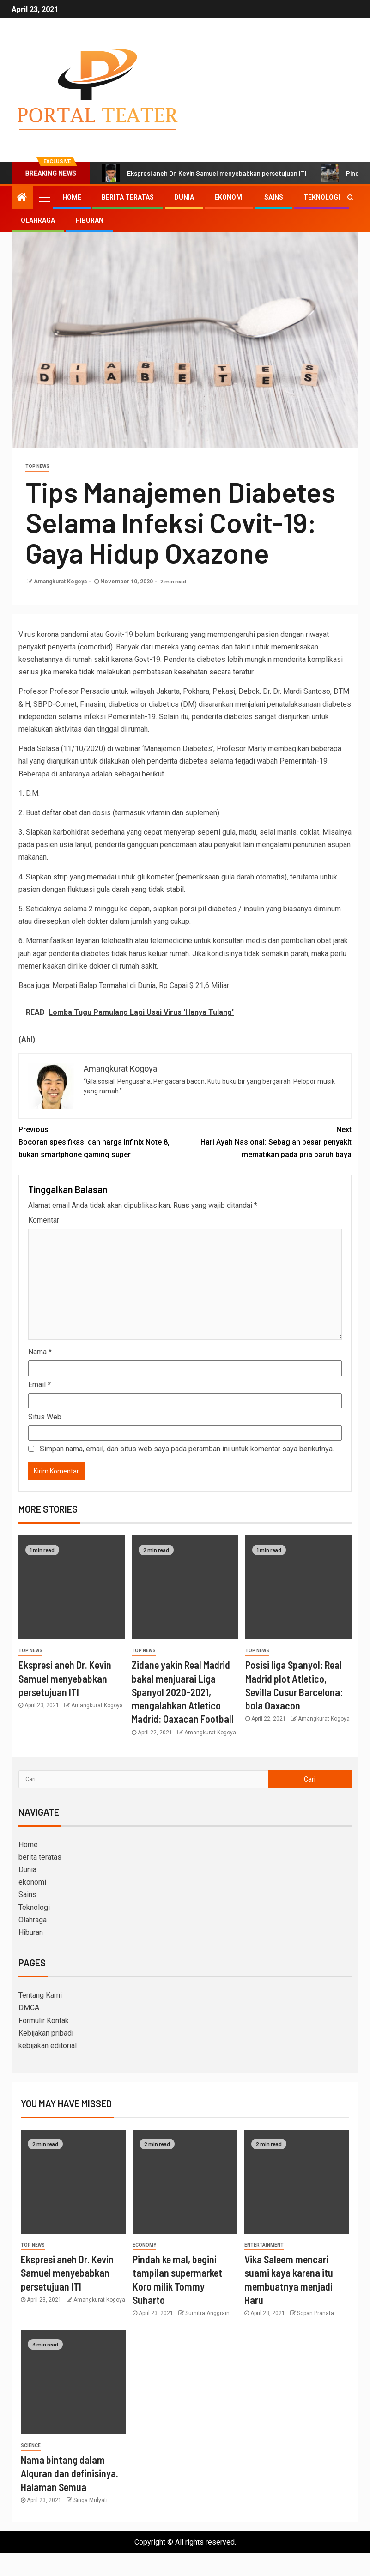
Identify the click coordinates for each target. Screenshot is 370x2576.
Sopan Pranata (315, 2313)
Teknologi (321, 197)
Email (39, 1384)
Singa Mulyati (90, 2500)
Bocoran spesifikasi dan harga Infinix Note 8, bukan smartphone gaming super (101, 1141)
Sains (273, 197)
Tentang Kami (40, 1995)
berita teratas (128, 197)
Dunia (184, 197)
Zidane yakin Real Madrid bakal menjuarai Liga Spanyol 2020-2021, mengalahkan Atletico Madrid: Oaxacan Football (183, 1692)
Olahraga (38, 220)
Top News (37, 466)
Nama (40, 1351)
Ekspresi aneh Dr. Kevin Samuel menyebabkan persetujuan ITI (204, 173)
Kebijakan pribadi (45, 2033)
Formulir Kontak (43, 2020)
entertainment (264, 2245)
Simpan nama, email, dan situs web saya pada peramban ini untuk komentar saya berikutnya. (187, 1448)
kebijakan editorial (47, 2045)
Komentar (43, 1220)
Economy (144, 2245)
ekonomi (229, 197)
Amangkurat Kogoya (60, 581)
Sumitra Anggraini (208, 2313)
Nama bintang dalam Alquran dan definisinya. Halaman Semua (69, 2473)
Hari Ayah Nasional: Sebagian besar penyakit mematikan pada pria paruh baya (268, 1141)
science (31, 2445)
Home (71, 197)
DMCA (28, 2007)
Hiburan (89, 220)
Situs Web (44, 1416)
